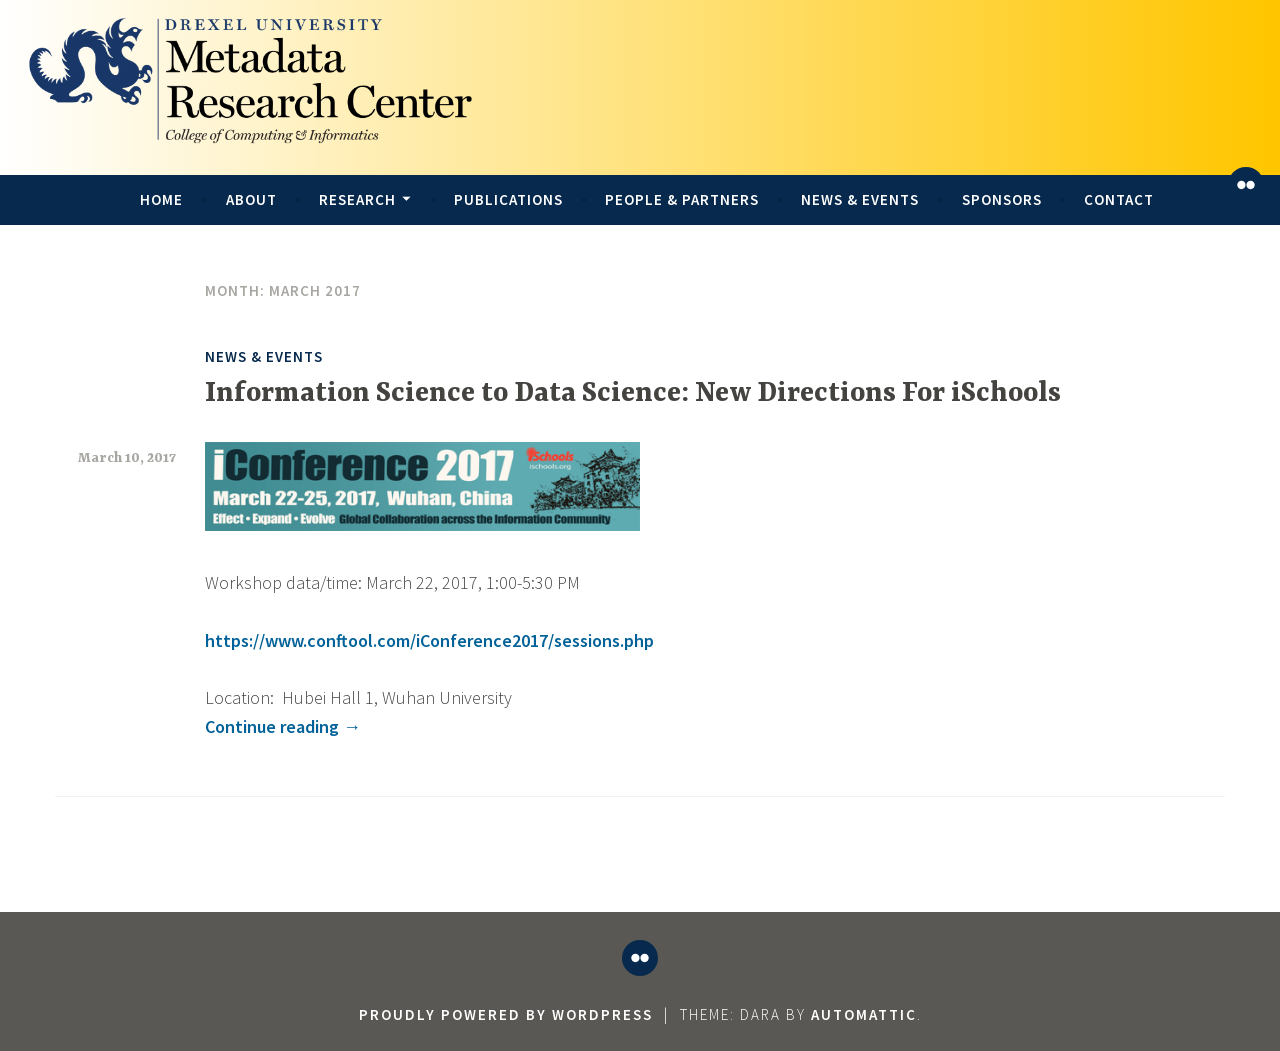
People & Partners (682, 199)
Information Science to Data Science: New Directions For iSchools (633, 394)
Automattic (864, 1014)
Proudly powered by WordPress (506, 1014)
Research (357, 199)
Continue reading (283, 726)
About (251, 199)
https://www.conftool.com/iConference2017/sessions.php (429, 640)
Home (161, 199)
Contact (1119, 199)
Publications (508, 199)
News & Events (860, 199)
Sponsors (1002, 199)
